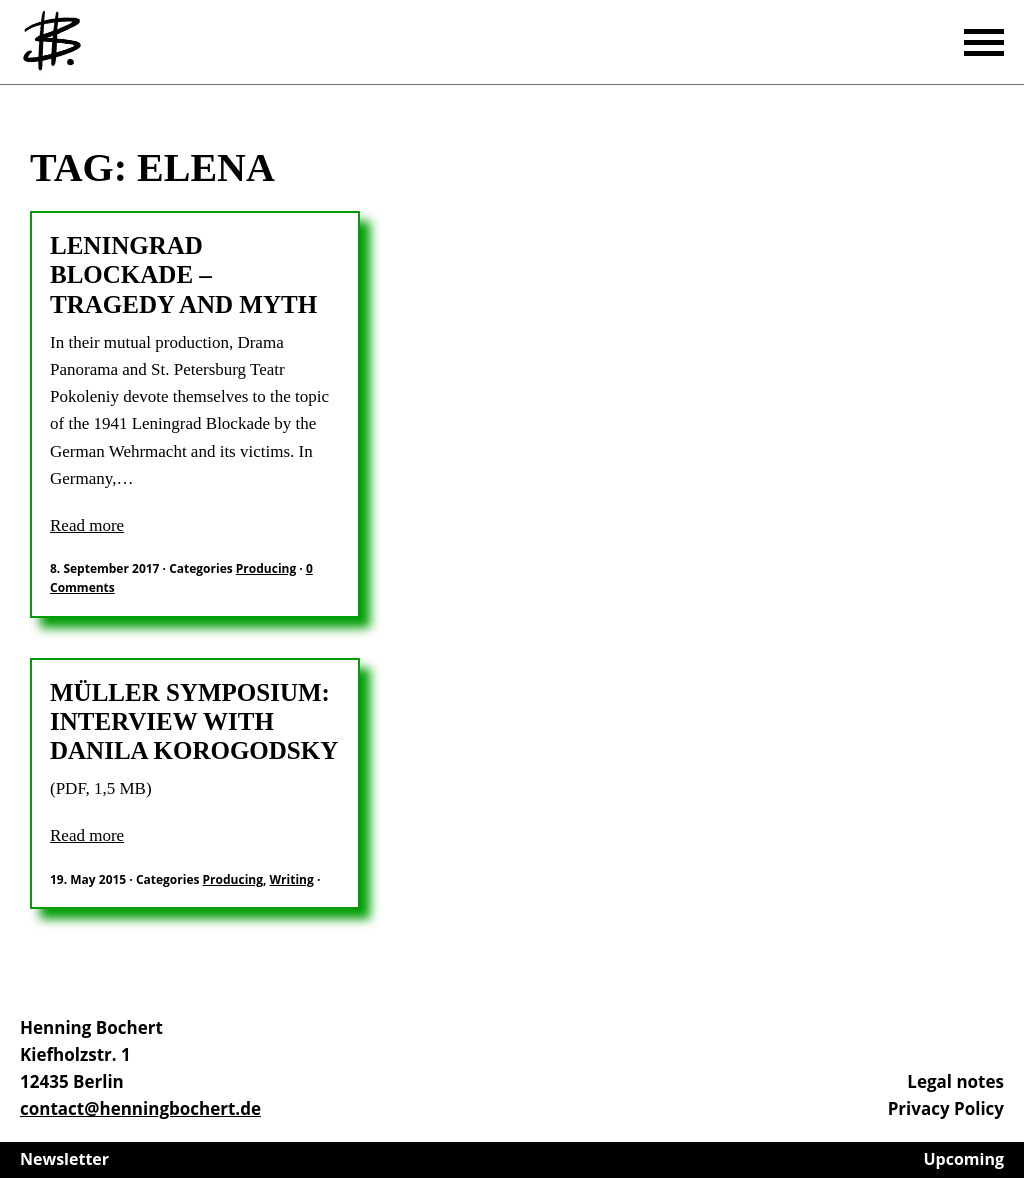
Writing (292, 879)
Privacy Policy (946, 1108)
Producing (266, 568)
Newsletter (64, 1159)
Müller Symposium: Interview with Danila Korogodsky (194, 721)
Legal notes (955, 1081)
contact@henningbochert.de (140, 1108)
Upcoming (964, 1159)
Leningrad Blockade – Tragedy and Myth (183, 274)
